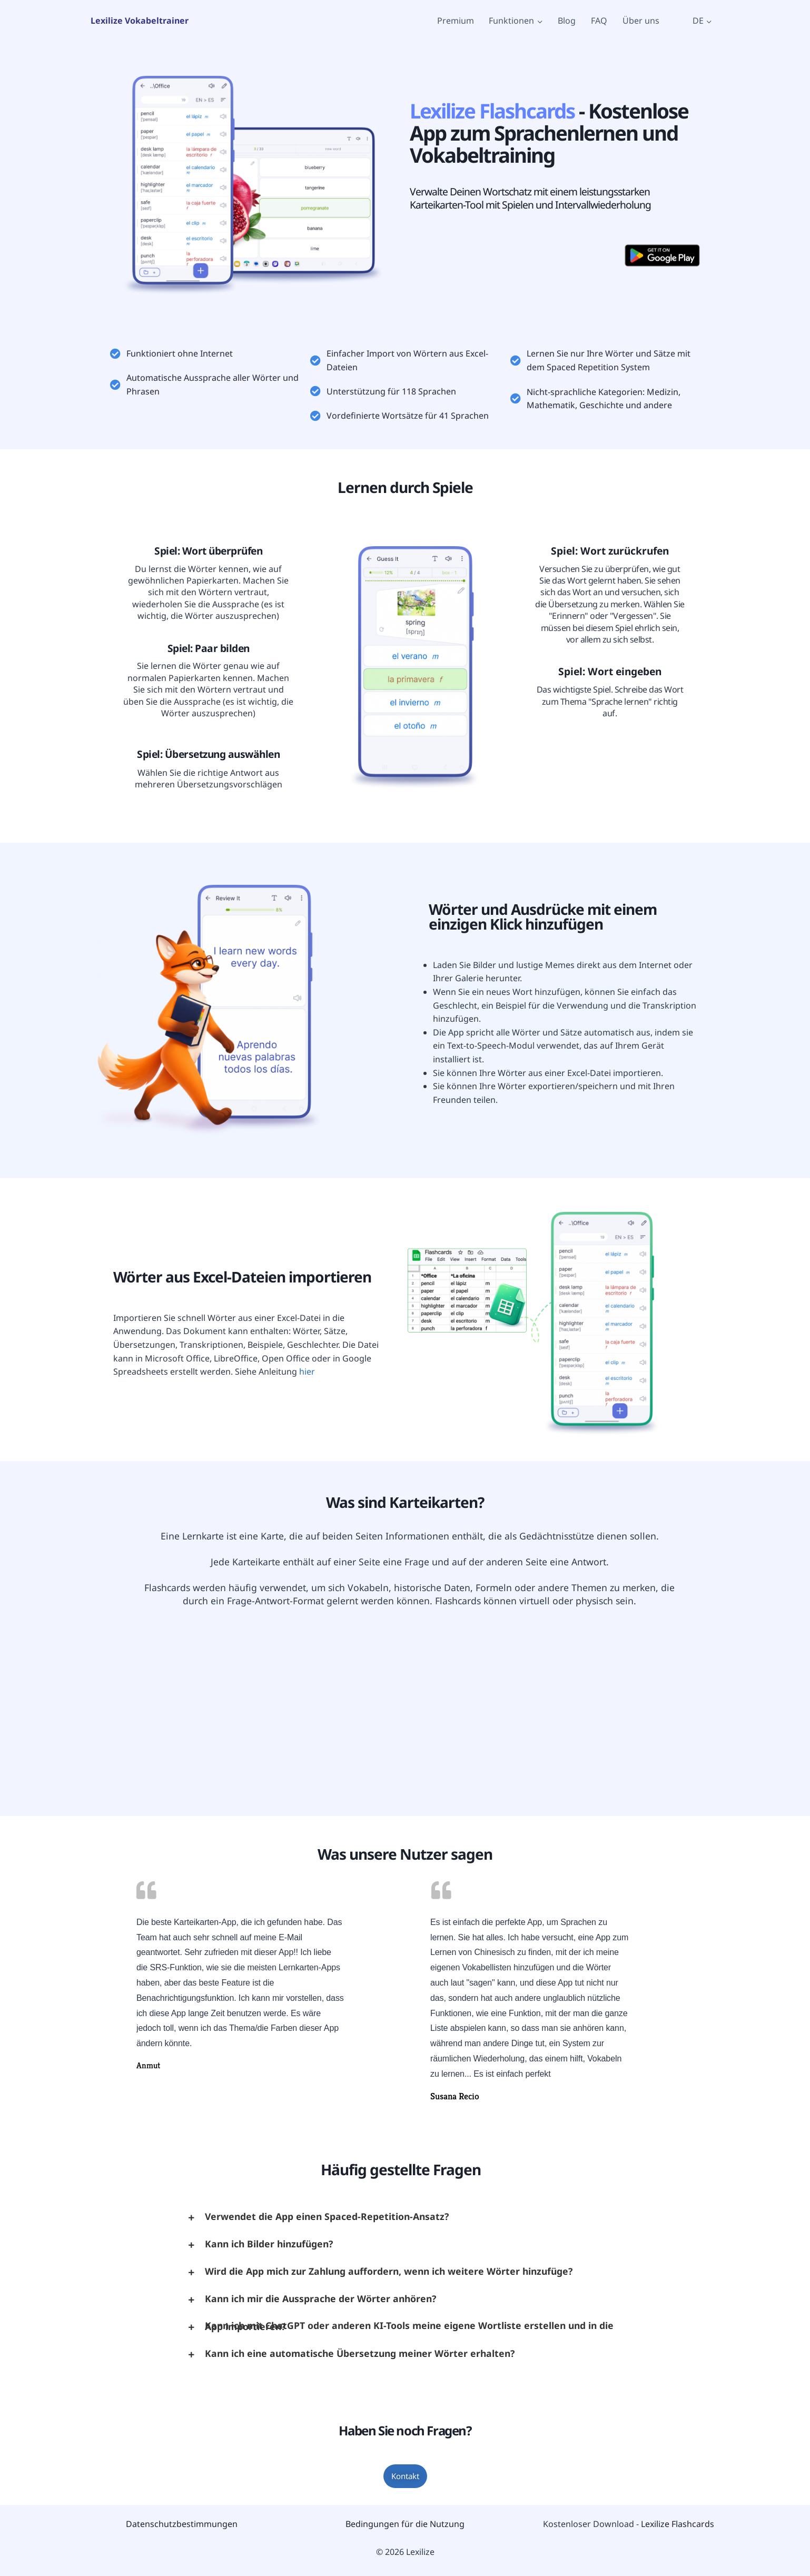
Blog (567, 20)
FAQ (599, 20)
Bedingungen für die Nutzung (405, 2524)
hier (307, 1371)
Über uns (641, 20)
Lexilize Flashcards (677, 2524)
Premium (455, 20)
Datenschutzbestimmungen (182, 2524)
